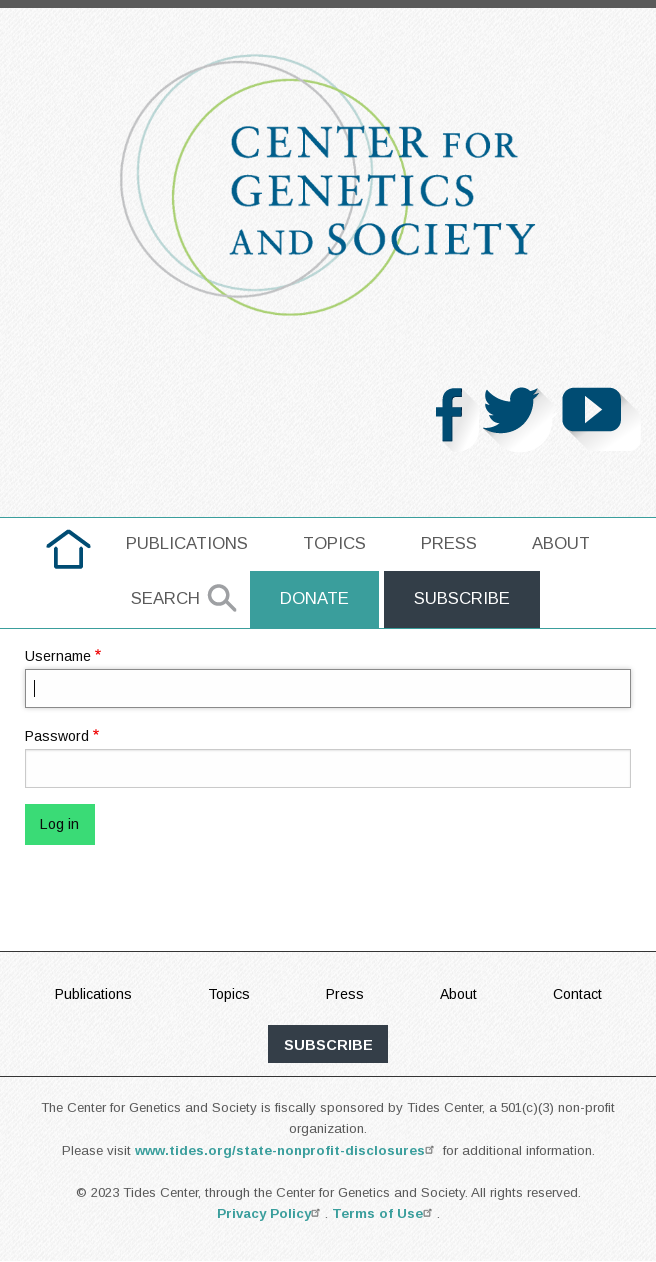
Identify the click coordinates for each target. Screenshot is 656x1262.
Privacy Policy (271, 1213)
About (561, 543)
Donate (314, 598)
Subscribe (462, 598)
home (68, 543)
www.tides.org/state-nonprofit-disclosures (287, 1150)
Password (57, 736)
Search (165, 598)
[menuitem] (68, 549)
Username (58, 656)
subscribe (328, 1045)
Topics (334, 543)
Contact (577, 994)
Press (449, 543)
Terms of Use (384, 1213)
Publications (187, 543)
